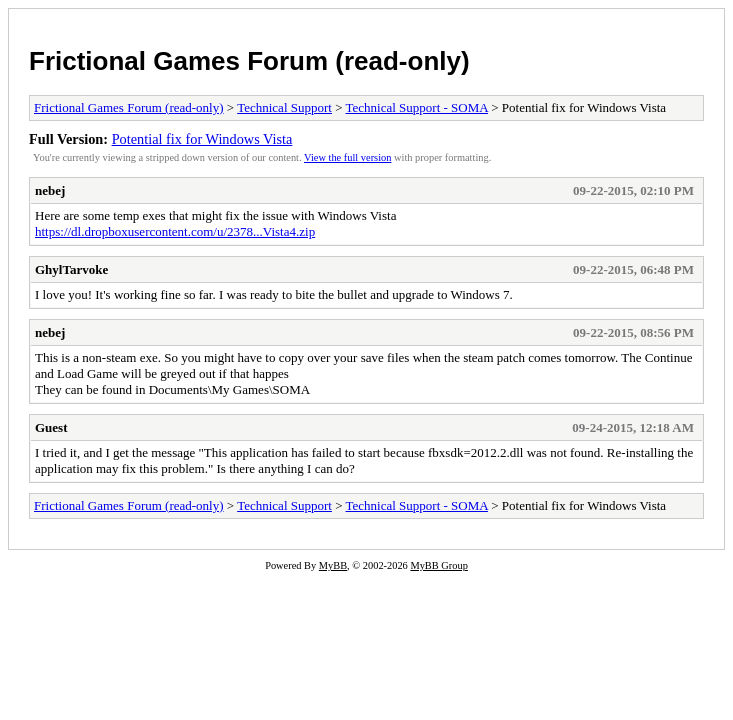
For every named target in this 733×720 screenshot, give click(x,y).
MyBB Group (438, 565)
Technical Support (284, 107)
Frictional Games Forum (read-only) (249, 61)
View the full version (347, 157)
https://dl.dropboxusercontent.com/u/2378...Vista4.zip (175, 231)
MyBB (333, 565)
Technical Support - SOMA (417, 107)
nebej (50, 190)
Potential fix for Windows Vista (202, 139)
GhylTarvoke (71, 269)
